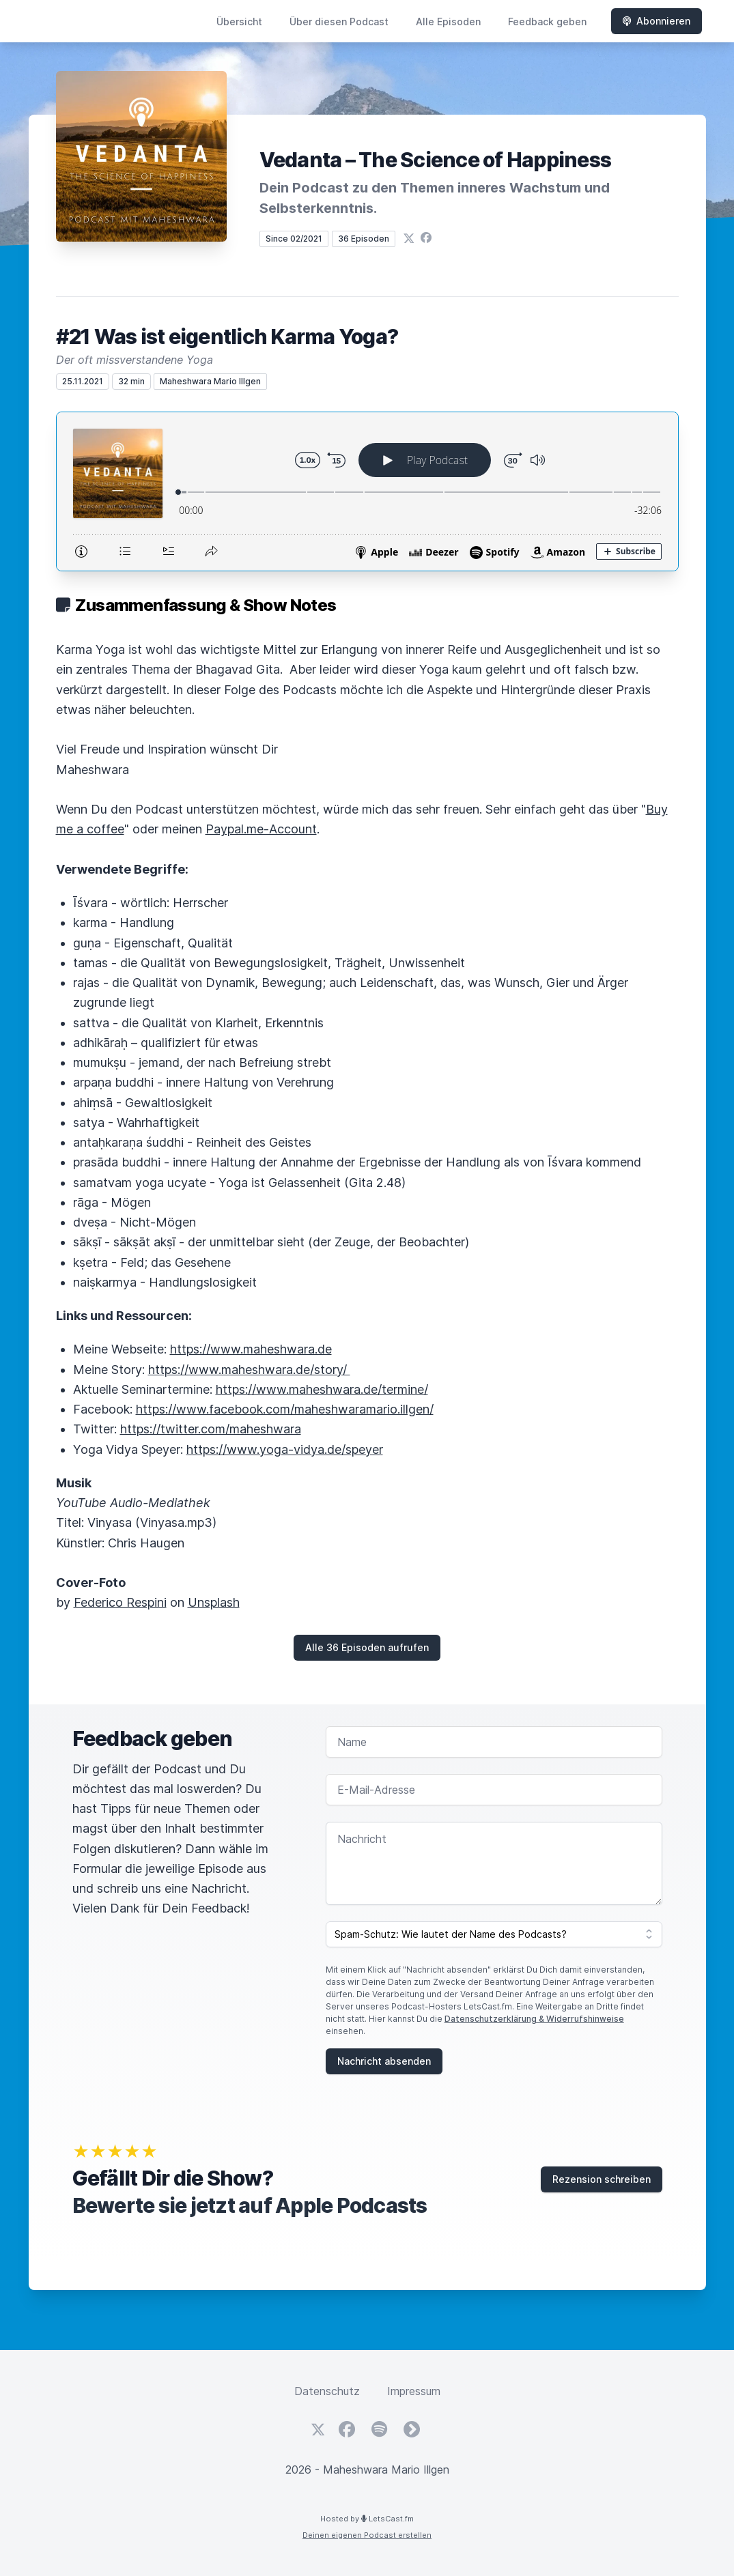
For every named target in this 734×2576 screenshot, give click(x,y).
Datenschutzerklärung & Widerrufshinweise (534, 2019)
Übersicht (239, 21)
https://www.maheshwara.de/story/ (249, 1369)
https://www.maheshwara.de (251, 1349)
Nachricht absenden (384, 2061)
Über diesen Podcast (339, 21)
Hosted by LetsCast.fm (367, 2518)
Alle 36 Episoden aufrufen (367, 1647)
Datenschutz (327, 2391)
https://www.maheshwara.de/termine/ (322, 1389)
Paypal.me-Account (261, 829)
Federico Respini (120, 1602)
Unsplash (214, 1602)
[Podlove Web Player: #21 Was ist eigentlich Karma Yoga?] (367, 491)
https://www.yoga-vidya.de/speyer (284, 1449)
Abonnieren (656, 21)
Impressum (413, 2391)
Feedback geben (547, 21)
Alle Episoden (448, 21)
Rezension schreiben (601, 2179)
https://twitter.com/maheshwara (210, 1429)
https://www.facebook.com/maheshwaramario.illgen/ (285, 1409)
